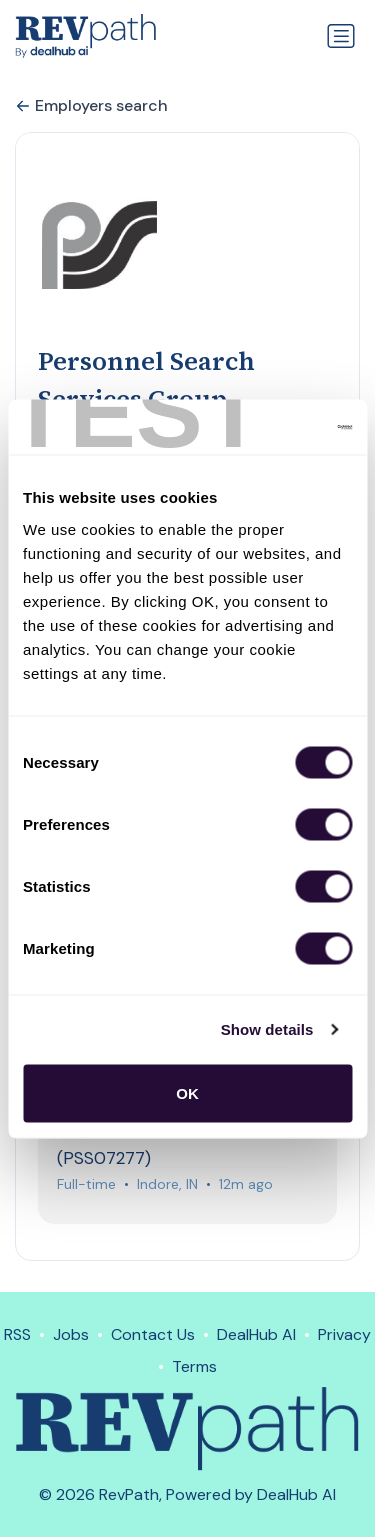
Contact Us (153, 1334)
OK (187, 1092)
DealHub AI (256, 1334)
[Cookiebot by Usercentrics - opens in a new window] (267, 427)
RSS (17, 1334)
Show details (267, 1029)
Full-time (86, 1184)
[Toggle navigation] (341, 36)
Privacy (344, 1334)
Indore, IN (167, 1184)
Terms (194, 1366)
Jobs (71, 1334)
